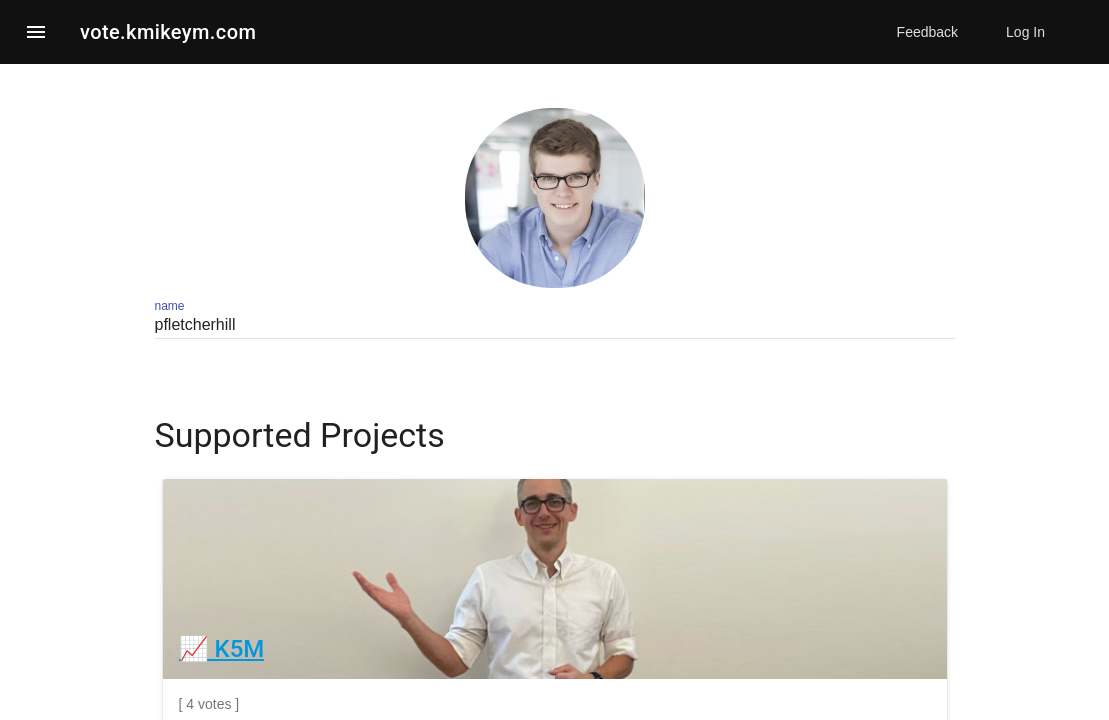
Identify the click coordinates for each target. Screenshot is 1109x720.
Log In (1025, 32)
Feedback (927, 32)
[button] (36, 32)
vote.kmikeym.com (168, 32)
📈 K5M (222, 649)
